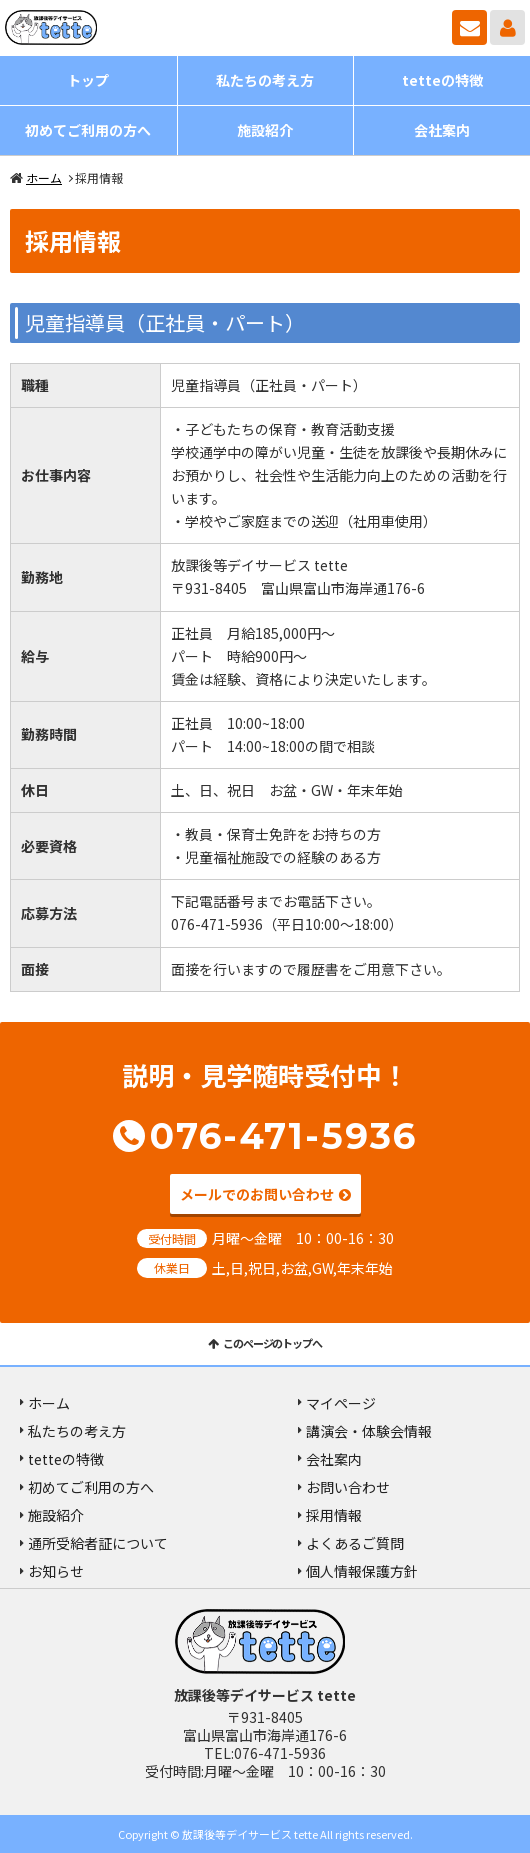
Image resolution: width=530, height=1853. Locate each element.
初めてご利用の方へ (88, 130)
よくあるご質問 (355, 1543)
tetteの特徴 (442, 80)
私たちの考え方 (265, 80)
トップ (88, 80)
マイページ (507, 27)
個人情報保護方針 (362, 1571)
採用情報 (334, 1515)
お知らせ (56, 1571)
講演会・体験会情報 (369, 1431)
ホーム (44, 177)
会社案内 (442, 130)
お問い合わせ (469, 27)
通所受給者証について (98, 1543)
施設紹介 (265, 130)
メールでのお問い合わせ (257, 1194)
